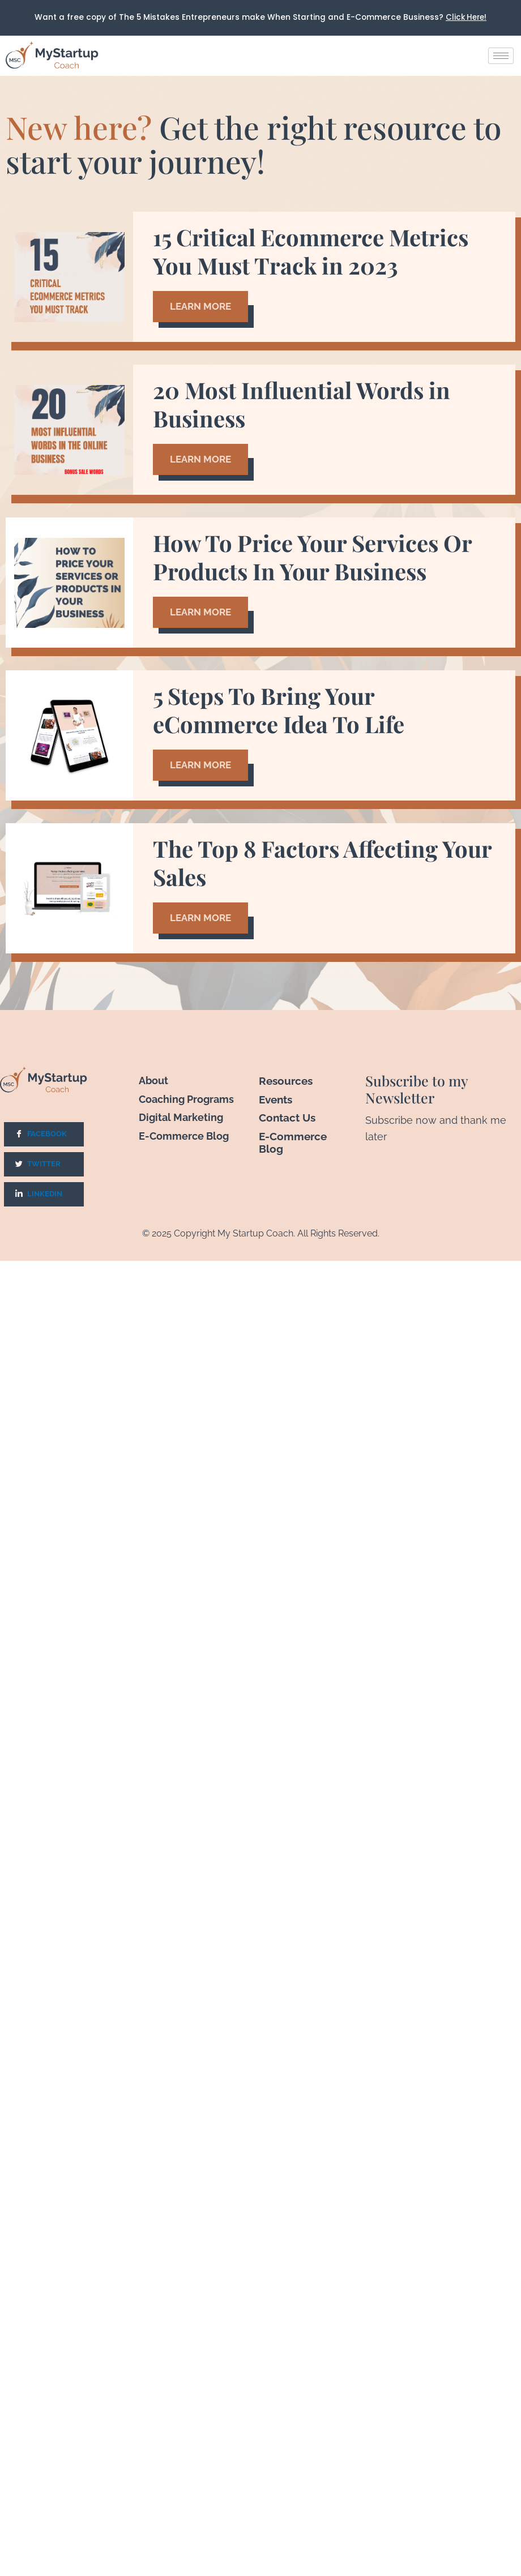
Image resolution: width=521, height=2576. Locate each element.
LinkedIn (38, 1194)
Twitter (38, 1164)
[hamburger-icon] (501, 56)
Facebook (41, 1134)
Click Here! (466, 17)
